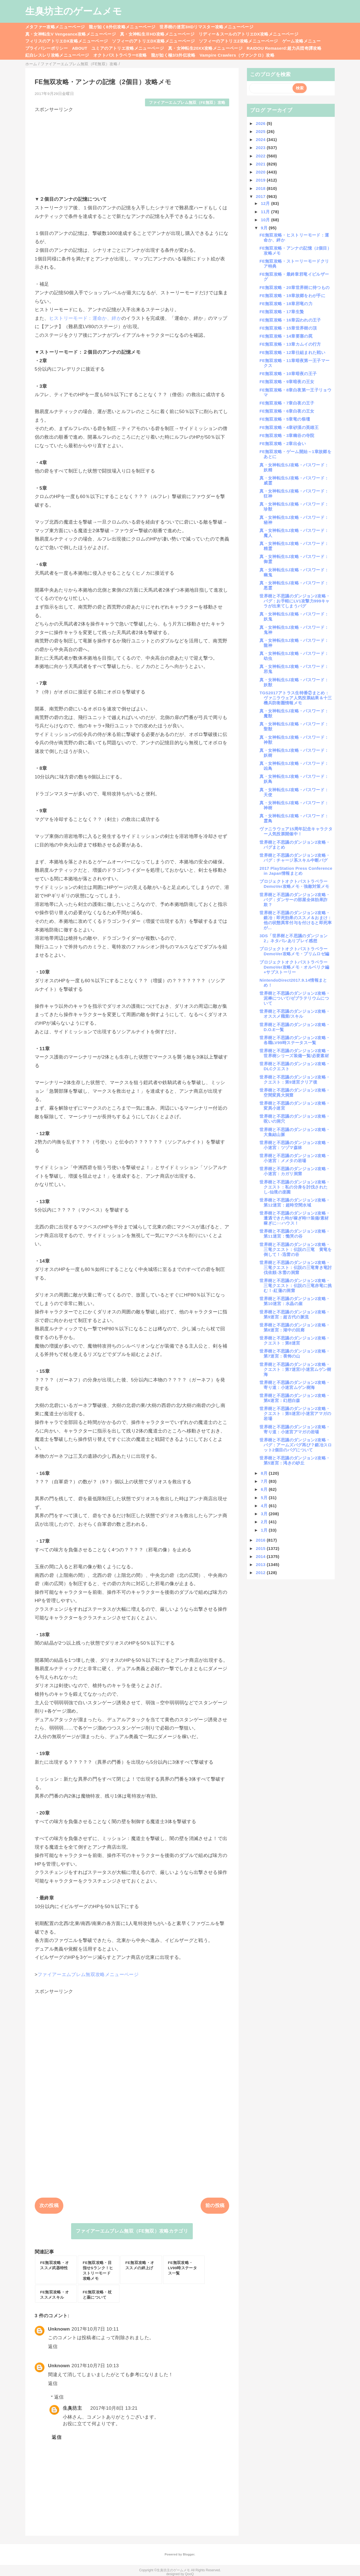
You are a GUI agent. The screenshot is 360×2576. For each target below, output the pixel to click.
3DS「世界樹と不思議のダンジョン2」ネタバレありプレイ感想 (293, 938)
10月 (266, 219)
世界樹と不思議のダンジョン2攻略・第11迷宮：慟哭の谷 (294, 1233)
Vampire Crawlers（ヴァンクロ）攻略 (237, 55)
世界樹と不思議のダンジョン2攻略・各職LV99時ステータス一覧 (294, 1040)
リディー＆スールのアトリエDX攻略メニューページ (248, 34)
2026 (261, 123)
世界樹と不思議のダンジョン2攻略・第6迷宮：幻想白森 (294, 1398)
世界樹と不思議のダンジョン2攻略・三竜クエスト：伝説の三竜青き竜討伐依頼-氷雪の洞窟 (295, 1267)
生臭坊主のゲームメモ (73, 11)
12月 (266, 203)
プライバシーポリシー (46, 48)
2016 (261, 1540)
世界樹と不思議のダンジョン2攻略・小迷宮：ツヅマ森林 (294, 1145)
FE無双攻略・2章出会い (282, 443)
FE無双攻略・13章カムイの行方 (290, 344)
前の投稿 (214, 2205)
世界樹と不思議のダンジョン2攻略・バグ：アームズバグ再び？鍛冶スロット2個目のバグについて (295, 1444)
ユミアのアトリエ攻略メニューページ (127, 48)
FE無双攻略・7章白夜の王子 (286, 403)
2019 (261, 180)
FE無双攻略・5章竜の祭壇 (284, 419)
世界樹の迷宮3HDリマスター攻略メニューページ (206, 26)
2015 (261, 1548)
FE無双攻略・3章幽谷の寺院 (286, 435)
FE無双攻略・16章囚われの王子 (290, 320)
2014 (261, 1556)
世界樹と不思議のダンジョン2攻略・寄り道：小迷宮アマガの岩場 (294, 1429)
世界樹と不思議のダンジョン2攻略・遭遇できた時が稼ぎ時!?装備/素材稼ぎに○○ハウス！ (294, 1218)
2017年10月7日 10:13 (95, 2365)
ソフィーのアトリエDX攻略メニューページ (153, 41)
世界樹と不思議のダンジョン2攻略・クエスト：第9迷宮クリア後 (294, 1079)
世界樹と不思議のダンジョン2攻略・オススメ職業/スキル (294, 1014)
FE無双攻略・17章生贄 (281, 311)
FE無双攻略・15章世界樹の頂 (288, 328)
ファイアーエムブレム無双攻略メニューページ (88, 1974)
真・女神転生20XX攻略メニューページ (205, 48)
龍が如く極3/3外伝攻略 (173, 55)
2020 (261, 172)
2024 (261, 139)
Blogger (188, 2554)
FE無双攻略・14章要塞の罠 (285, 336)
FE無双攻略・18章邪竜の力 (285, 303)
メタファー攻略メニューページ (55, 26)
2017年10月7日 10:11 (95, 2329)
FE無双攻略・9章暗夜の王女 (286, 381)
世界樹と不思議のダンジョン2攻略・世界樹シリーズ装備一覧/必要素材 (294, 1053)
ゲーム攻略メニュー (301, 41)
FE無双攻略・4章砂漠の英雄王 (289, 427)
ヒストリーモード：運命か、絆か (85, 318)
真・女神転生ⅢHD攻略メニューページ (157, 34)
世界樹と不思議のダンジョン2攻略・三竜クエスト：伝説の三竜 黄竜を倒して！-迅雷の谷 (295, 1249)
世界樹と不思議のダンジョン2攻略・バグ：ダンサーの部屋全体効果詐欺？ (294, 899)
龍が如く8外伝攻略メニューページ (122, 26)
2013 (261, 1564)
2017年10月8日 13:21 (114, 2408)
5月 (265, 1497)
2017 (261, 196)
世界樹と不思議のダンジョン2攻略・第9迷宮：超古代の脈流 (294, 1314)
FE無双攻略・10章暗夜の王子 (288, 373)
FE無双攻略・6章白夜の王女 (286, 411)
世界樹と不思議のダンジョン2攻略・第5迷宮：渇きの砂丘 (294, 1460)
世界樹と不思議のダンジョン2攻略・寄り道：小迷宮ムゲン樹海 (294, 1385)
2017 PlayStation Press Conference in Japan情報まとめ (295, 871)
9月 (265, 227)
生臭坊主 (72, 2408)
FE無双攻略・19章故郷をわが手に (292, 295)
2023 (261, 147)
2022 (261, 156)
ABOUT (79, 48)
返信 (53, 2346)
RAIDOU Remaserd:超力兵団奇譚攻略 (284, 48)
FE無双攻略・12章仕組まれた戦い (292, 352)
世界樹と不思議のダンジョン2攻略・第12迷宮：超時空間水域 (294, 1202)
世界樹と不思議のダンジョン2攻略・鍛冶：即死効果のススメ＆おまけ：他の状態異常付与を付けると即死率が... (295, 920)
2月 (265, 1521)
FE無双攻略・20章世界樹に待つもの (294, 287)
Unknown (59, 2329)
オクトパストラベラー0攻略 (120, 55)
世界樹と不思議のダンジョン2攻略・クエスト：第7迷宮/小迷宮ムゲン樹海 (295, 1369)
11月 (266, 211)
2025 (261, 131)
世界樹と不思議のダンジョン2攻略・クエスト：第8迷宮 (294, 1340)
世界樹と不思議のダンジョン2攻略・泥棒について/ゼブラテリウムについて (294, 998)
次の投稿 (49, 2205)
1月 (265, 1530)
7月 (265, 1481)
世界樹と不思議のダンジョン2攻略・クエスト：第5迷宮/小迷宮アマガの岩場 (295, 1413)
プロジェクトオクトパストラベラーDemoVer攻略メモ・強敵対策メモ (294, 884)
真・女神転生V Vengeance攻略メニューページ (70, 34)
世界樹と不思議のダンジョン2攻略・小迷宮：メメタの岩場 (294, 1158)
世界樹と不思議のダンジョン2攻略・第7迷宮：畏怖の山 (294, 1353)
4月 (265, 1505)
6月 (265, 1489)
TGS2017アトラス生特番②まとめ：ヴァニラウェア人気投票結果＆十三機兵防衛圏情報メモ (295, 697)
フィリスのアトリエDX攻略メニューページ (66, 41)
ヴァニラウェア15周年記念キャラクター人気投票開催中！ (295, 831)
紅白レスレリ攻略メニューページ (57, 55)
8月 (265, 1473)
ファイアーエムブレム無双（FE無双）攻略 (187, 102)
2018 (261, 188)
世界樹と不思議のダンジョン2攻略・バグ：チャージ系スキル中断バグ (294, 858)
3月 (265, 1513)
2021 (261, 164)
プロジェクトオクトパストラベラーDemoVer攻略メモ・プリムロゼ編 (294, 951)
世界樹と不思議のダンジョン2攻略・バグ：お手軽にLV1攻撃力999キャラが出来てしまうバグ (294, 601)
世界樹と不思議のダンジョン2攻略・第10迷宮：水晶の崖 (294, 1301)
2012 (261, 1572)
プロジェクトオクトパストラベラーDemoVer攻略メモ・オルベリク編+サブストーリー (294, 967)
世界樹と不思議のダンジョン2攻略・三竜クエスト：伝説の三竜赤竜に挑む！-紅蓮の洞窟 (295, 1285)
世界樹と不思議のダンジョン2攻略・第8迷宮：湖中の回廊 (294, 1327)
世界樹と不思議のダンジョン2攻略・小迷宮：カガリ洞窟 (294, 1171)
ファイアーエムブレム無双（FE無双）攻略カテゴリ (132, 2231)
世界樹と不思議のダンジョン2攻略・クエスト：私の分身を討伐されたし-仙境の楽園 (294, 1187)
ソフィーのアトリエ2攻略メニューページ (238, 41)
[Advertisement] (132, 151)
